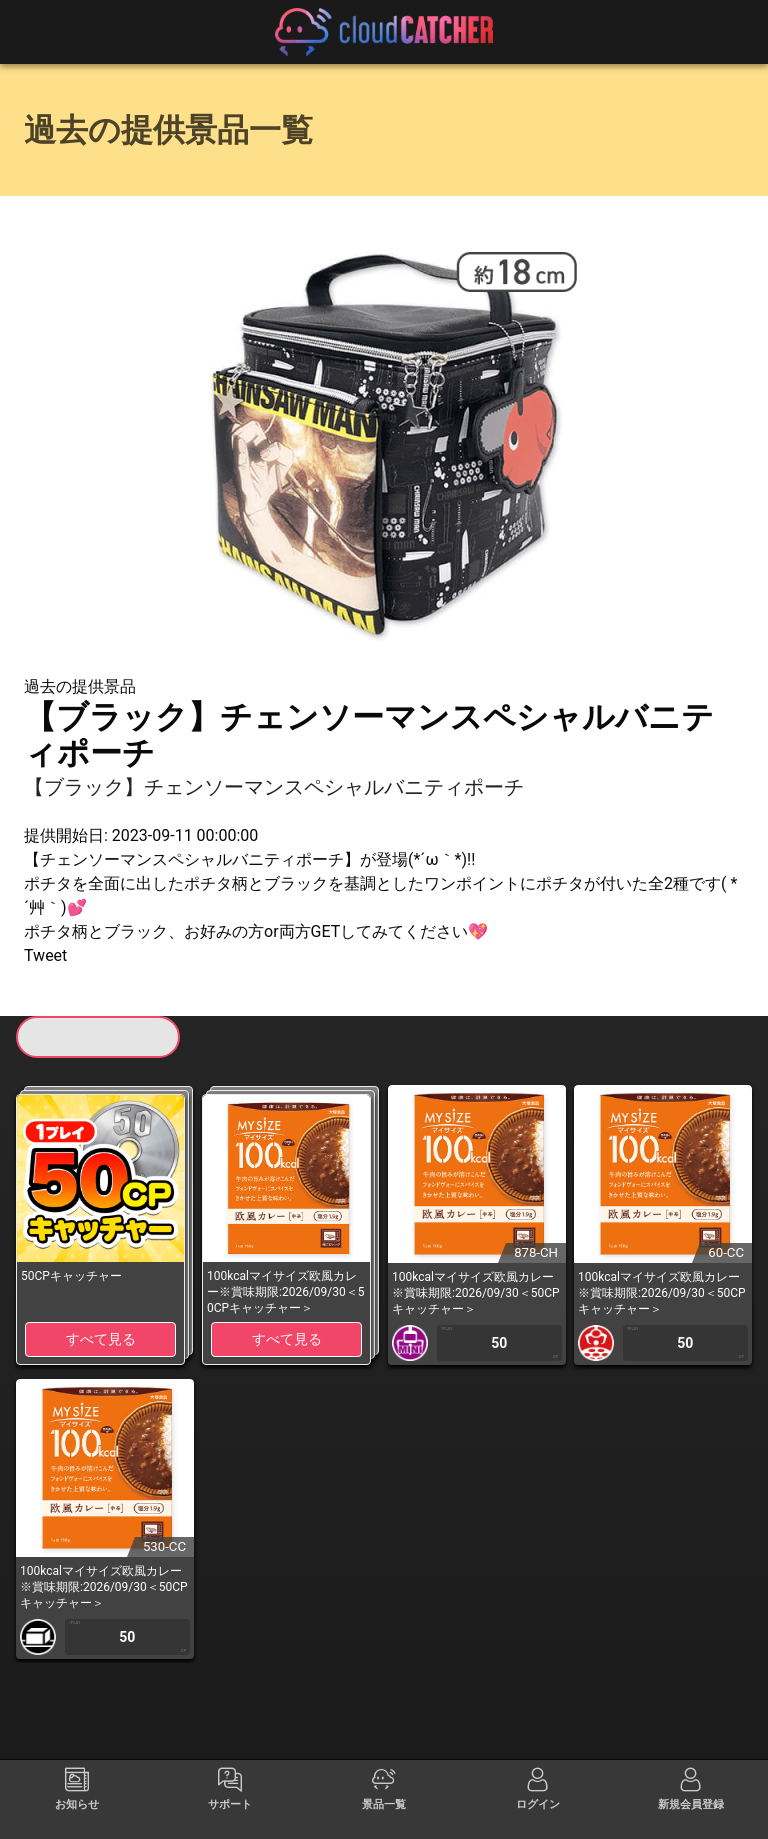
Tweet (45, 955)
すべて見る (101, 1339)
